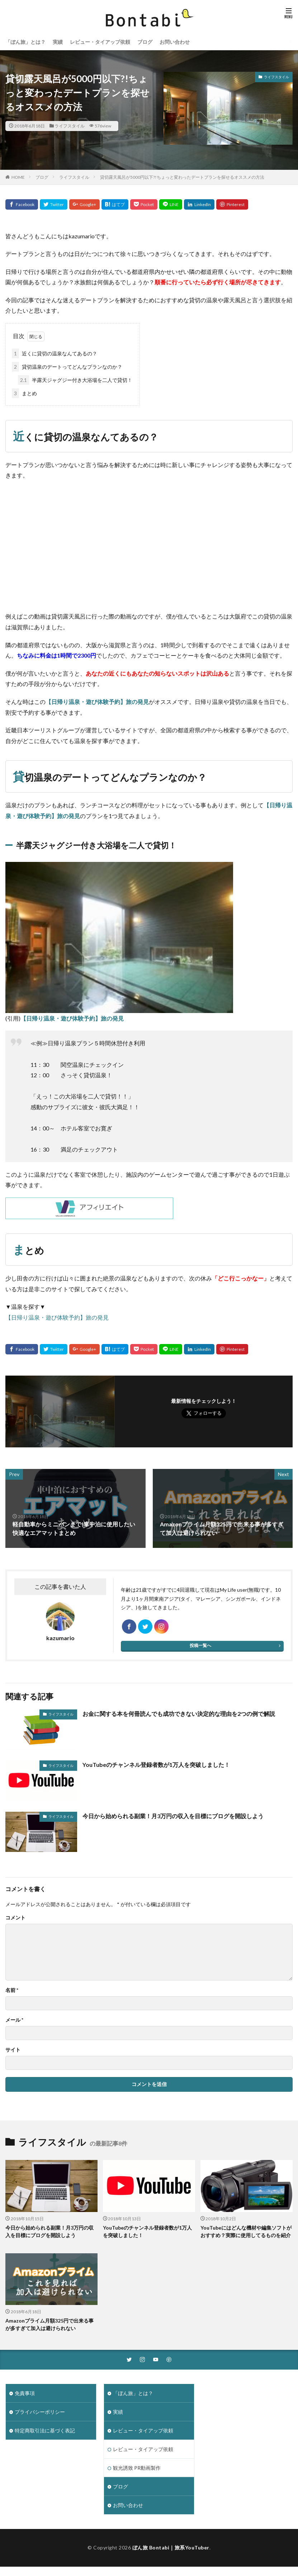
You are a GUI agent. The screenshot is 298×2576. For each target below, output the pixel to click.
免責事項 (25, 2393)
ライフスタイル (70, 126)
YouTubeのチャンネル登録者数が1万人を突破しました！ (156, 1764)
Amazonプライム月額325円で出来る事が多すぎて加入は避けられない (49, 2324)
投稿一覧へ (200, 1645)
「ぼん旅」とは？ (25, 42)
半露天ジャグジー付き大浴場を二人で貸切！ (75, 380)
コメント (15, 1917)
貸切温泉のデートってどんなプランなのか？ (67, 367)
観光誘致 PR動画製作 (137, 2468)
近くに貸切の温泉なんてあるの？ (54, 353)
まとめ (24, 393)
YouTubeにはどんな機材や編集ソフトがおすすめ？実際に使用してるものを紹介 (246, 2231)
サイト (12, 2049)
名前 (11, 1990)
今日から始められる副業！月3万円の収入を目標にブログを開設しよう (173, 1815)
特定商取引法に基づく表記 (45, 2430)
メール (14, 2019)
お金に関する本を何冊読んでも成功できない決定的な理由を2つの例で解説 (178, 1713)
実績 (58, 42)
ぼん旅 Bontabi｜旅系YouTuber (170, 2547)
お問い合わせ (175, 42)
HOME (18, 177)
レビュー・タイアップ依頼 (100, 42)
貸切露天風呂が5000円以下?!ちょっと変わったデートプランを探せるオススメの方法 (182, 177)
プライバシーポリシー (40, 2412)
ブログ (144, 42)
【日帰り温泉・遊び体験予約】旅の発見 (97, 701)
